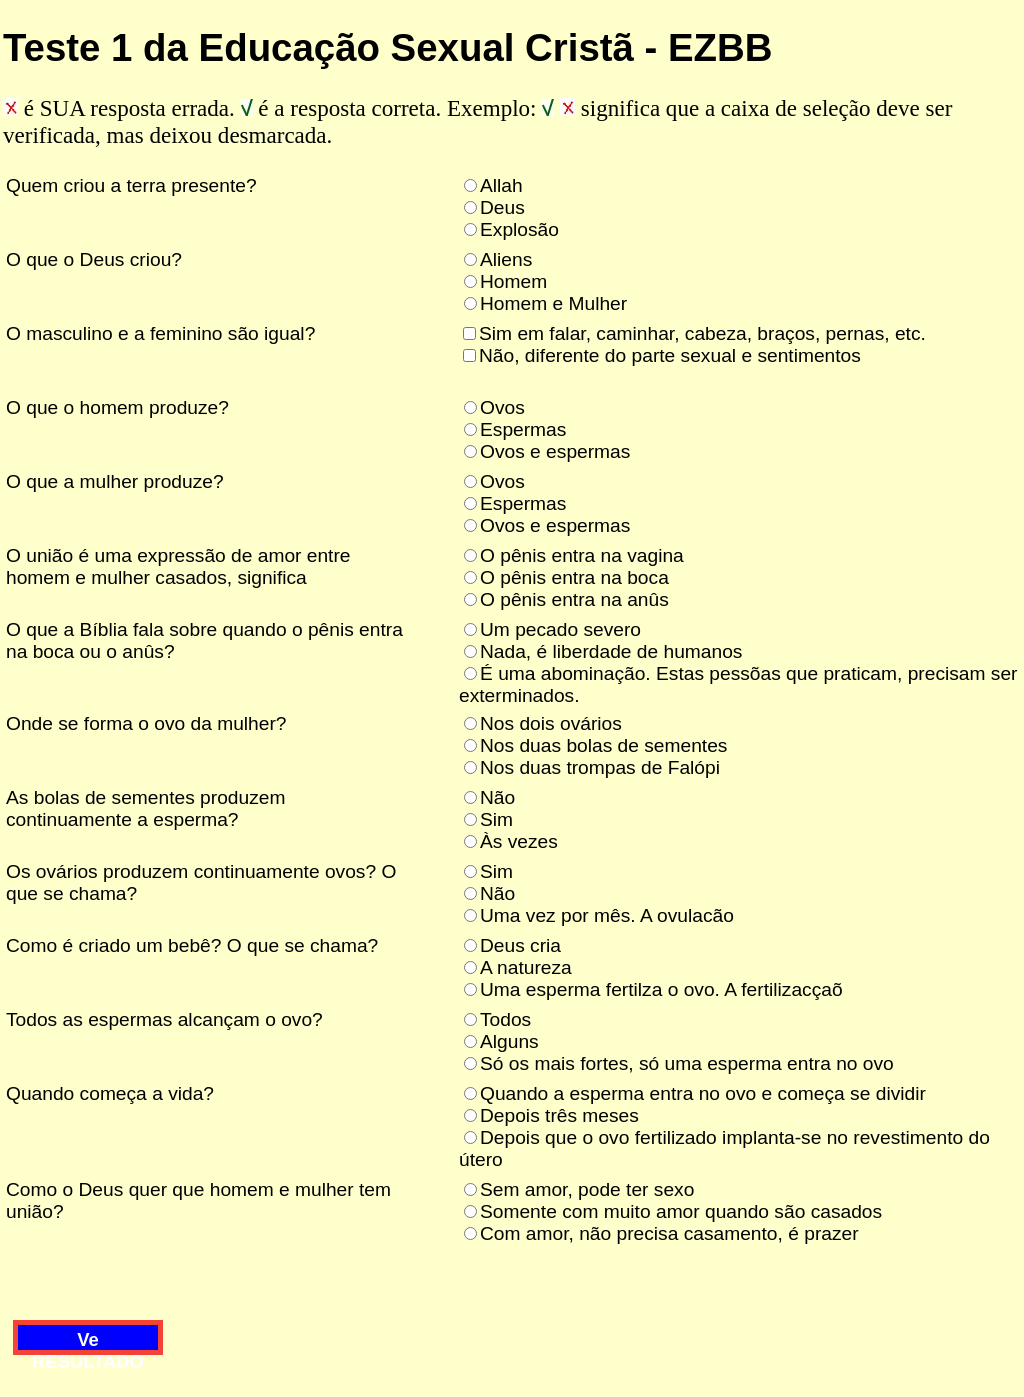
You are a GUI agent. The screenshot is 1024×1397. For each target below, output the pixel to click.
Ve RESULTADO (88, 1342)
